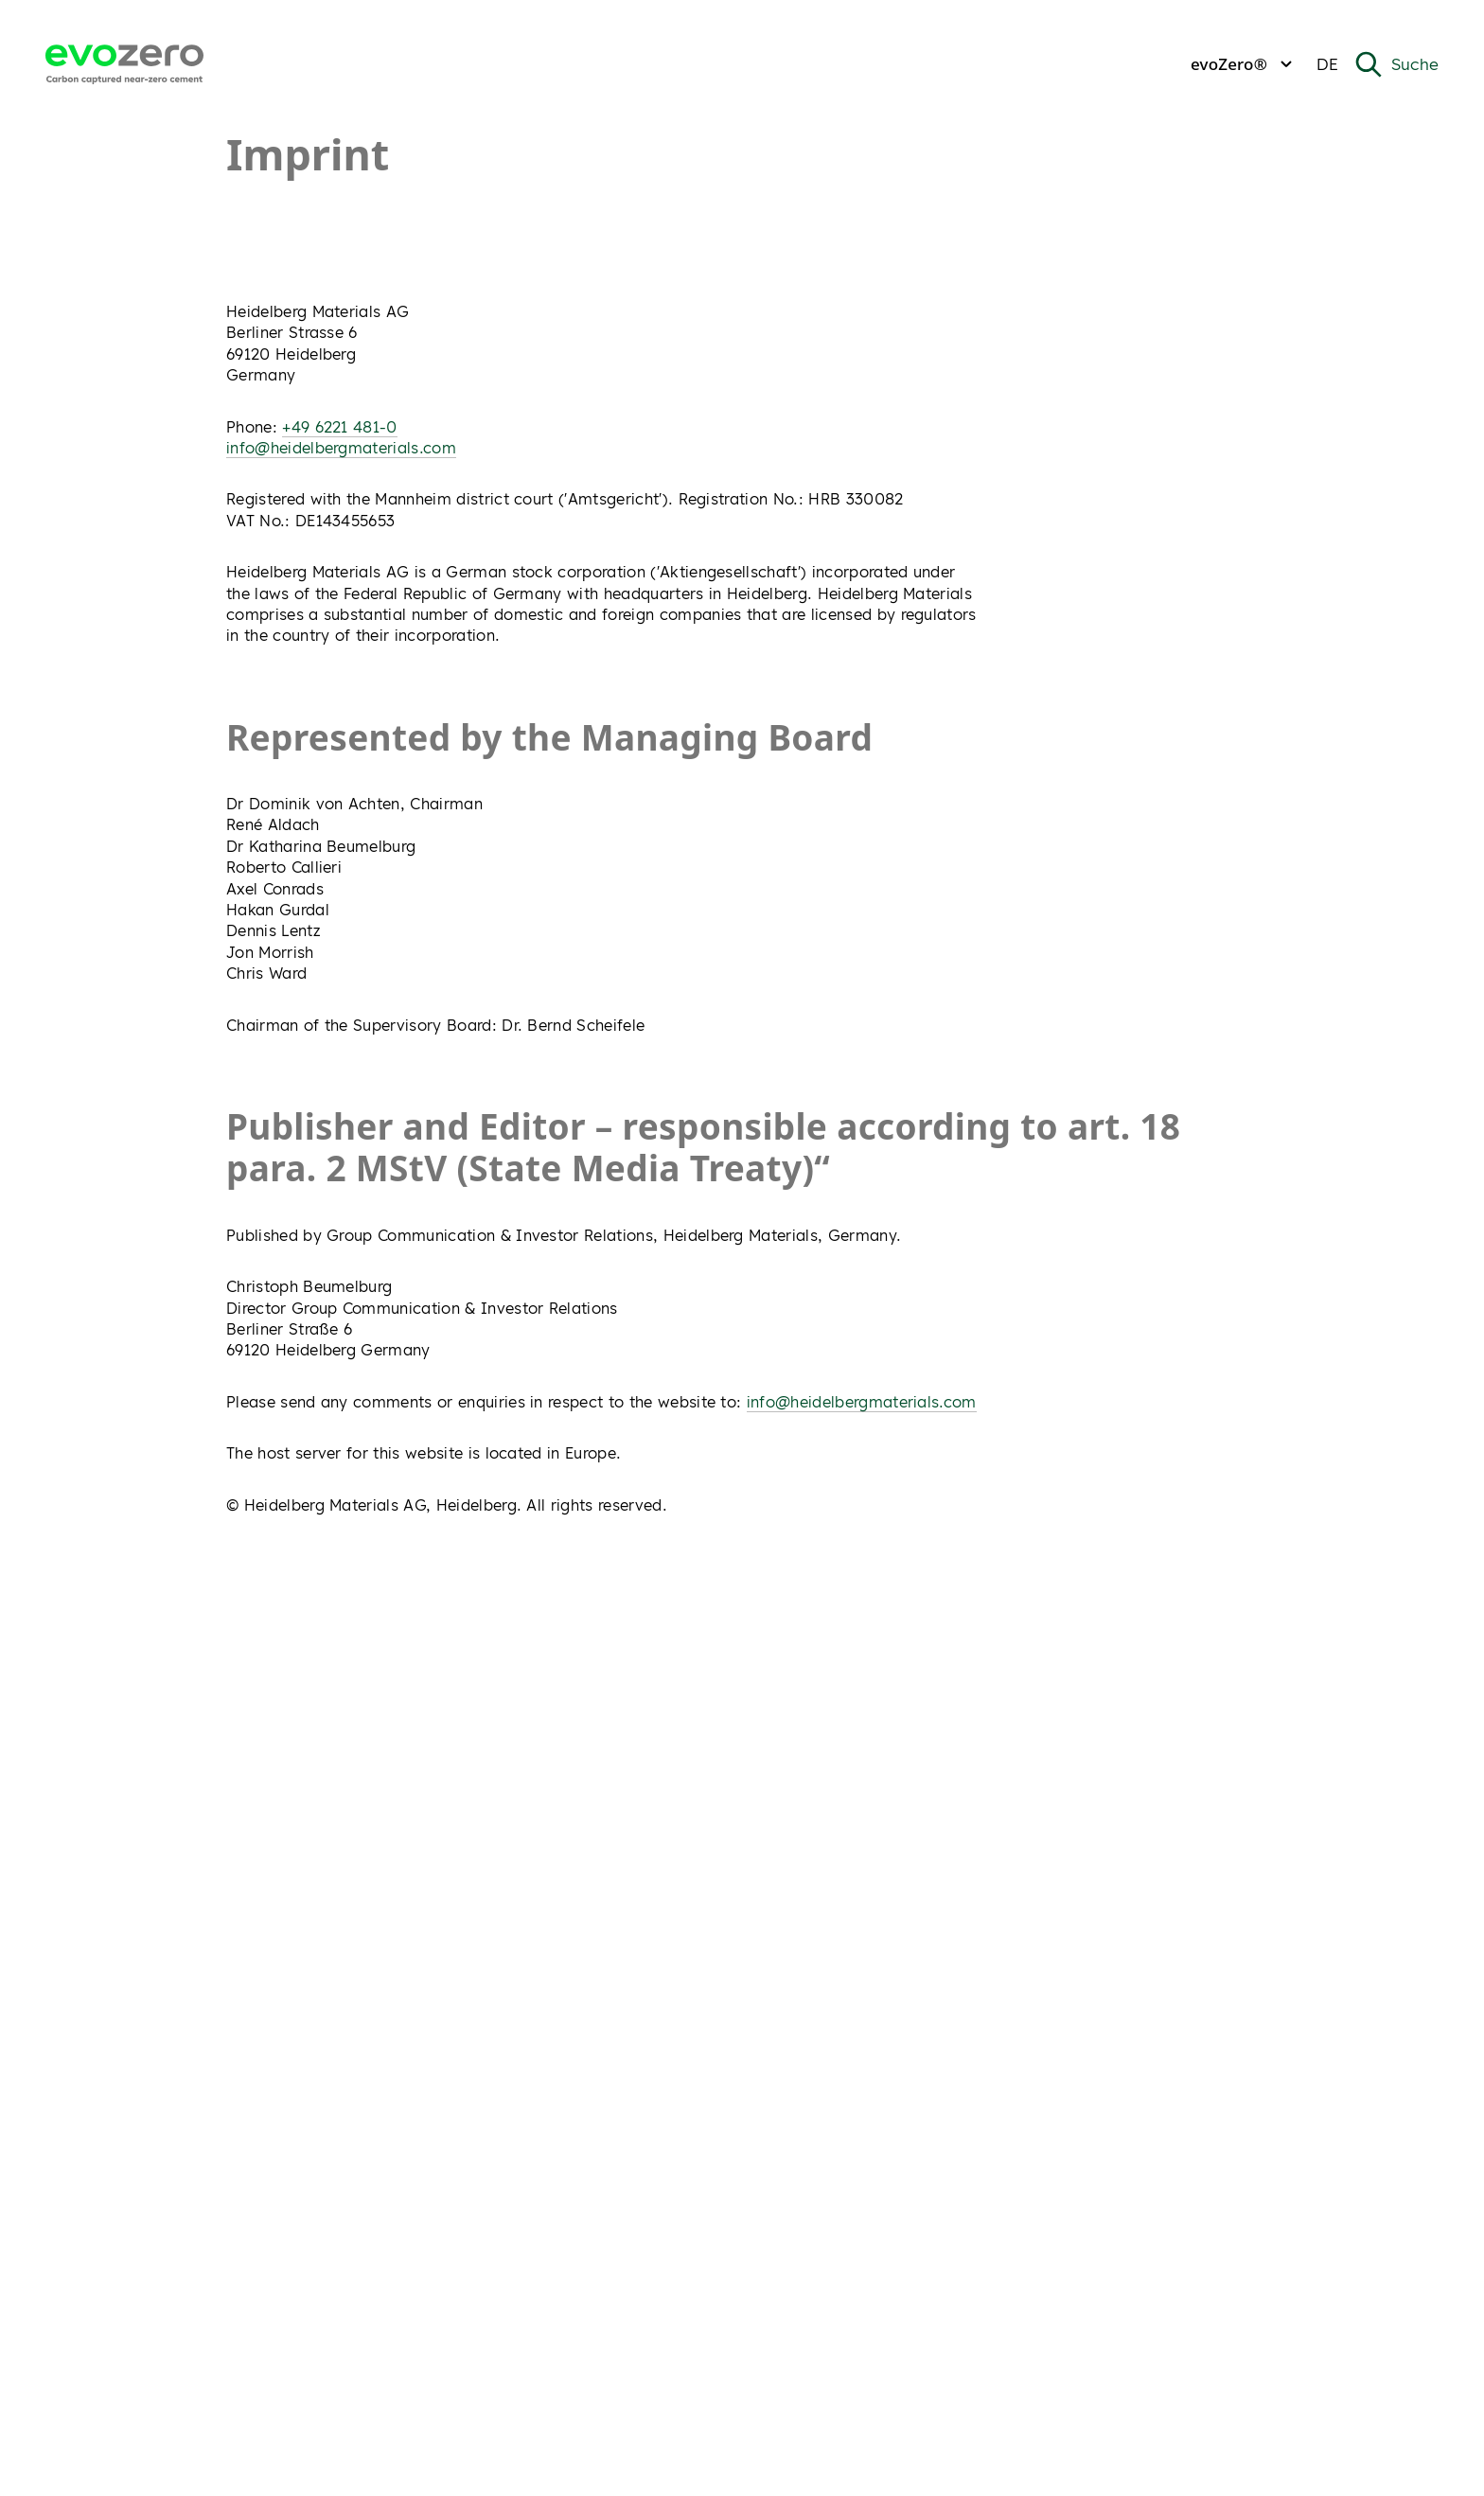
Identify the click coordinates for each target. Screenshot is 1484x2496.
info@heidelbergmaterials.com (341, 447)
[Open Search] (1396, 64)
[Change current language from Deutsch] (1327, 64)
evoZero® (1244, 64)
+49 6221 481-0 (339, 426)
